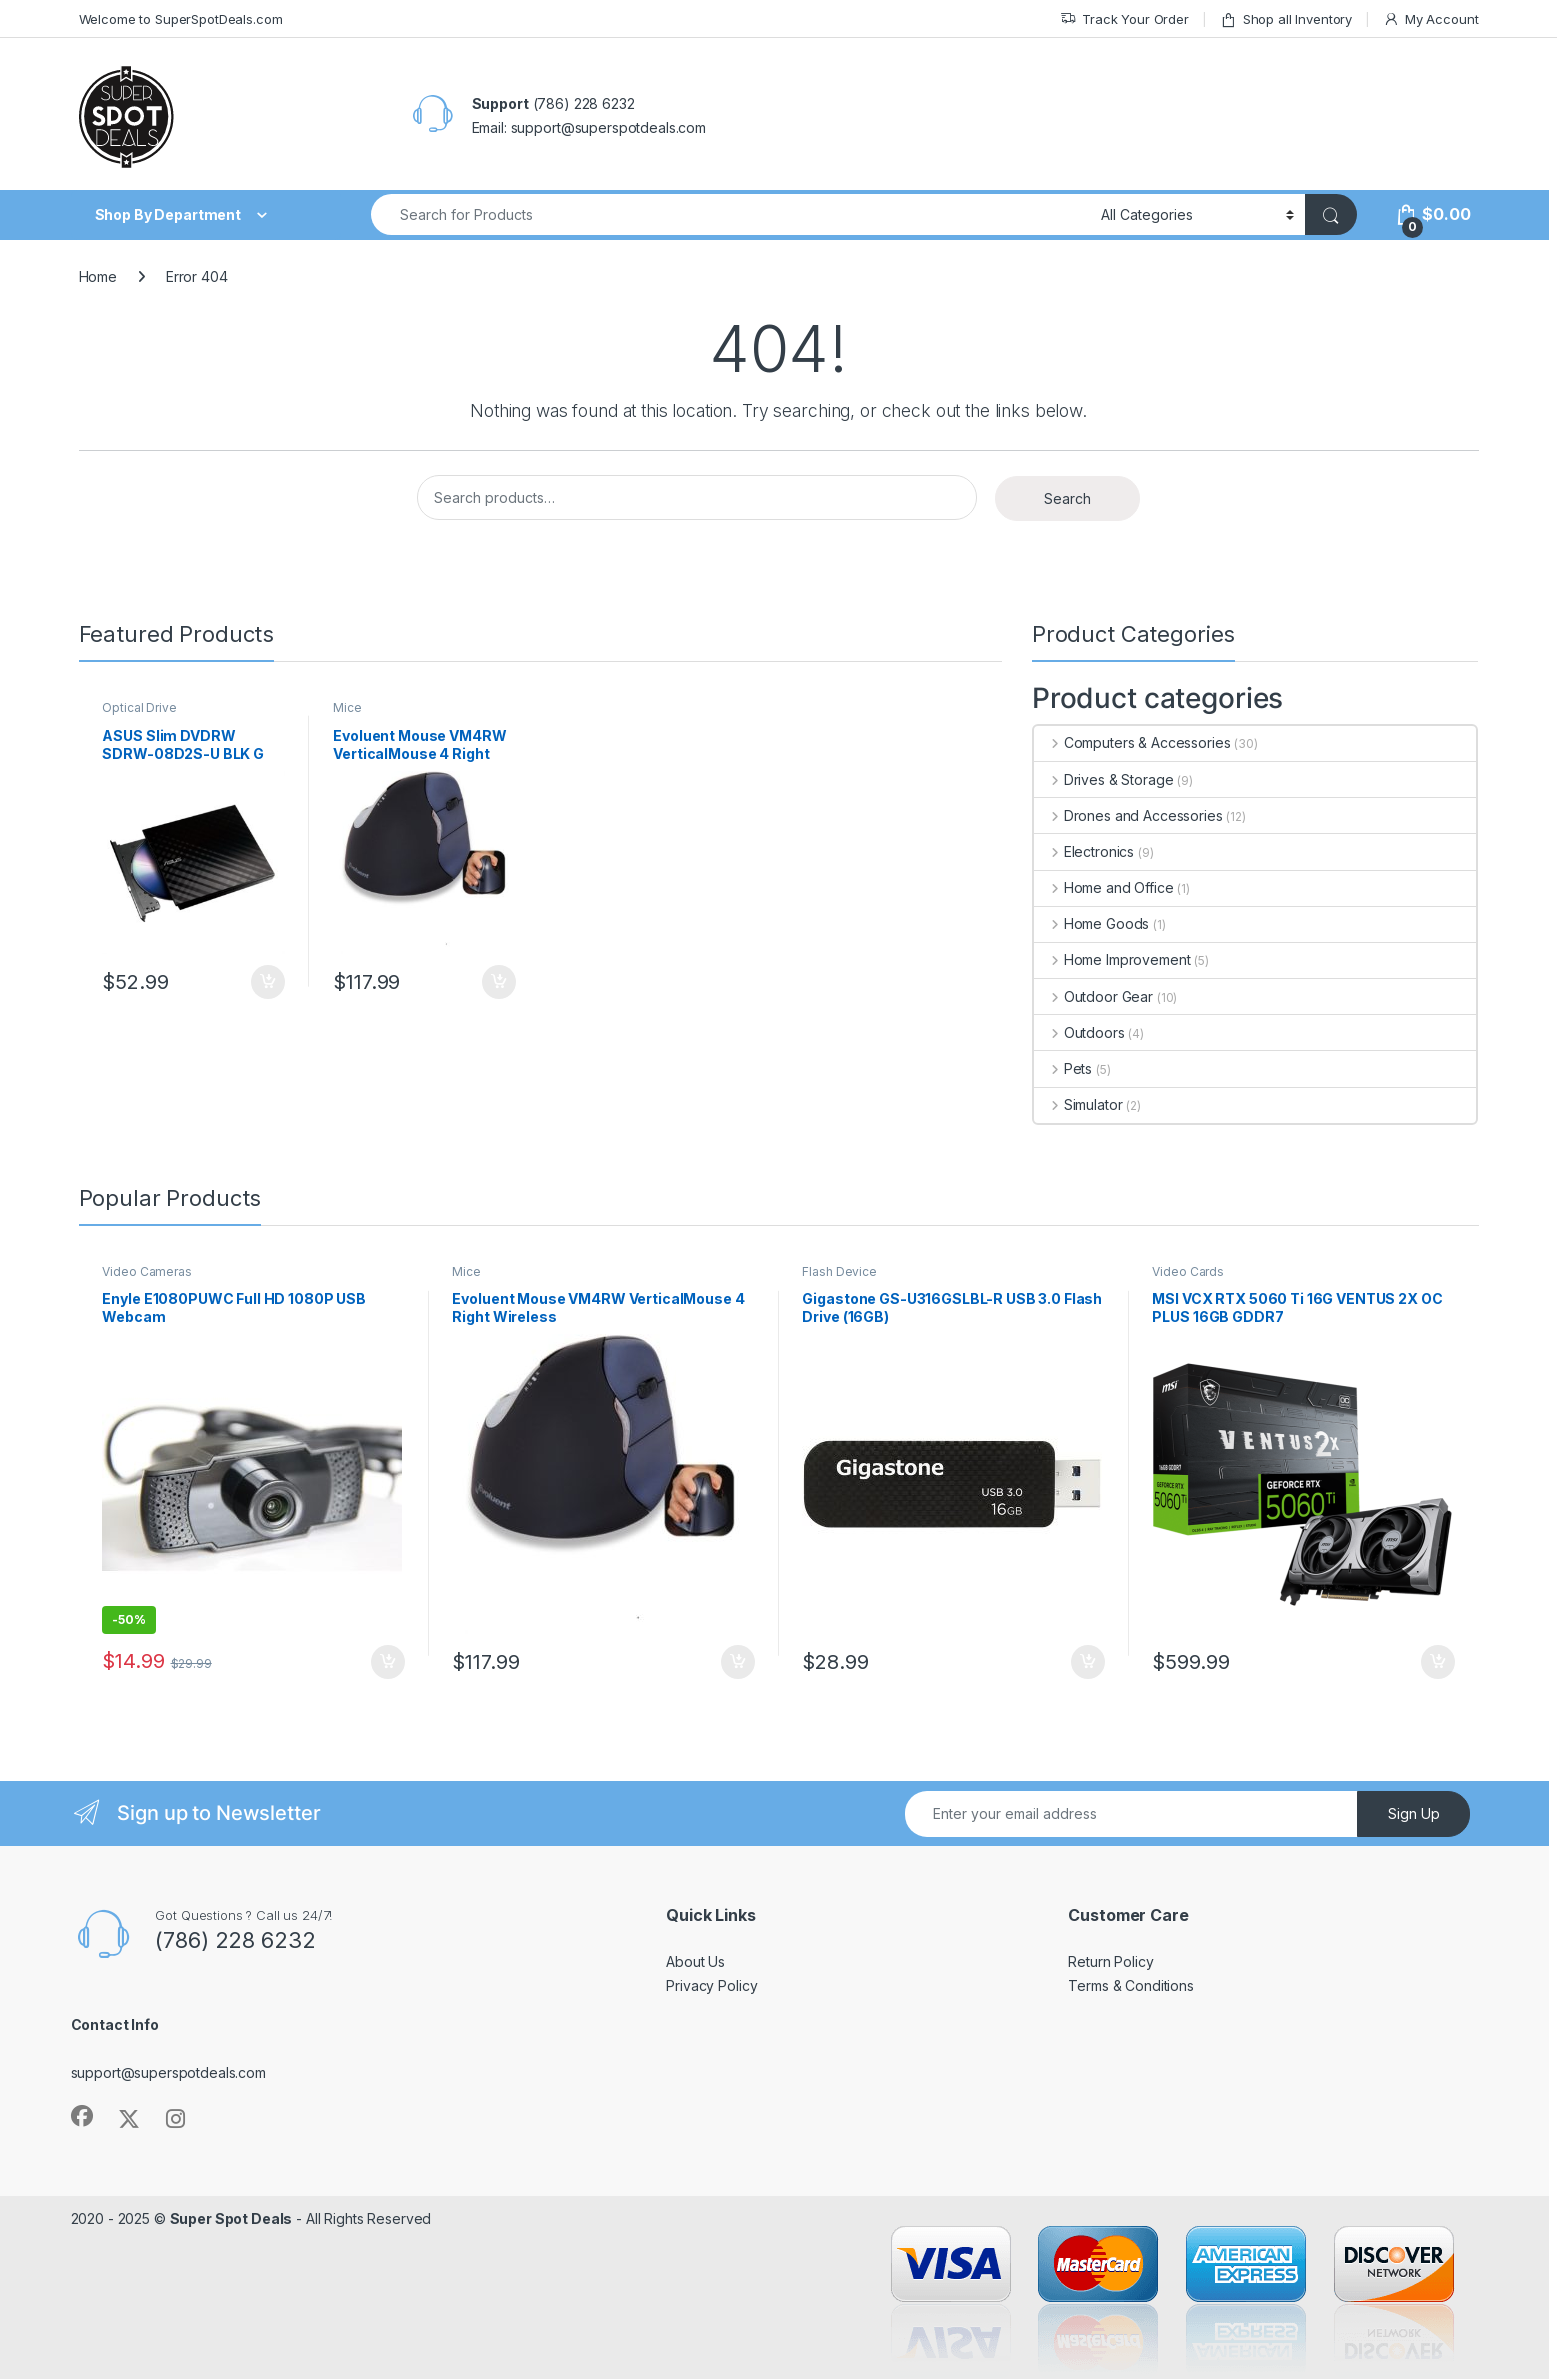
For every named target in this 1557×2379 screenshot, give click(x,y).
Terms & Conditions (1130, 1985)
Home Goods (1091, 923)
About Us (695, 1961)
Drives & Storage (1104, 779)
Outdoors (1079, 1032)
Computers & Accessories (1132, 742)
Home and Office (1104, 887)
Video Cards (1187, 1271)
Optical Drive (139, 707)
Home (98, 276)
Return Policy (1110, 1961)
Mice (347, 707)
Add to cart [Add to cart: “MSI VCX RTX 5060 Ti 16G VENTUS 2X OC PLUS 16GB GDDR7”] (1438, 1662)
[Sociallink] (82, 2116)
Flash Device (839, 1271)
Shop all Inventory (1286, 19)
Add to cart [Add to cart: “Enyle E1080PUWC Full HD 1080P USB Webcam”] (388, 1662)
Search (1067, 498)
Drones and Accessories (1128, 815)
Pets (1063, 1068)
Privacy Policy (711, 1985)
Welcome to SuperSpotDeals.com (181, 19)
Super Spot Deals (231, 2218)
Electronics (1084, 851)
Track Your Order (1124, 19)
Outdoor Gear (1093, 996)
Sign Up (1414, 1813)
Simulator (1078, 1104)
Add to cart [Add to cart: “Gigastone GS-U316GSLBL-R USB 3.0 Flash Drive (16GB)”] (1088, 1662)
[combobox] (731, 214)
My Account (1430, 19)
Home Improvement (1112, 959)
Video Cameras (146, 1271)
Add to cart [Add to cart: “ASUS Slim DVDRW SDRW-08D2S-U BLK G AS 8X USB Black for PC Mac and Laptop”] (268, 982)
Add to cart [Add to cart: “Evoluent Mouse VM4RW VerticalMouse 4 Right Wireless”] (499, 982)
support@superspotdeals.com (168, 2072)
